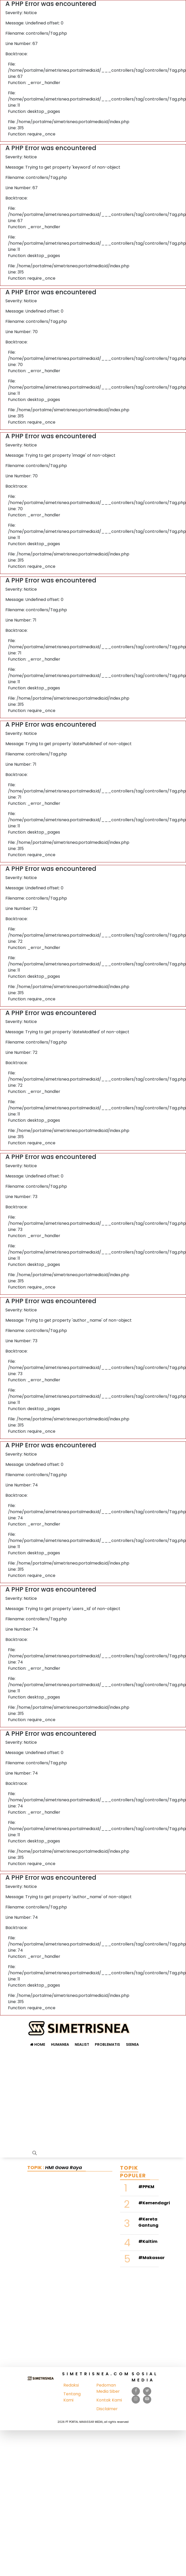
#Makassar (151, 2258)
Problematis (107, 2044)
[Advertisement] (71, 2100)
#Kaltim (147, 2241)
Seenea (132, 2044)
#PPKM (146, 2187)
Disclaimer (107, 2409)
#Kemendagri (154, 2203)
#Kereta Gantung (148, 2222)
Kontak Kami (109, 2400)
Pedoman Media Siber (108, 2388)
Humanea (60, 2044)
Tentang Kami (72, 2397)
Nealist (82, 2044)
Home (37, 2044)
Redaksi (71, 2385)
